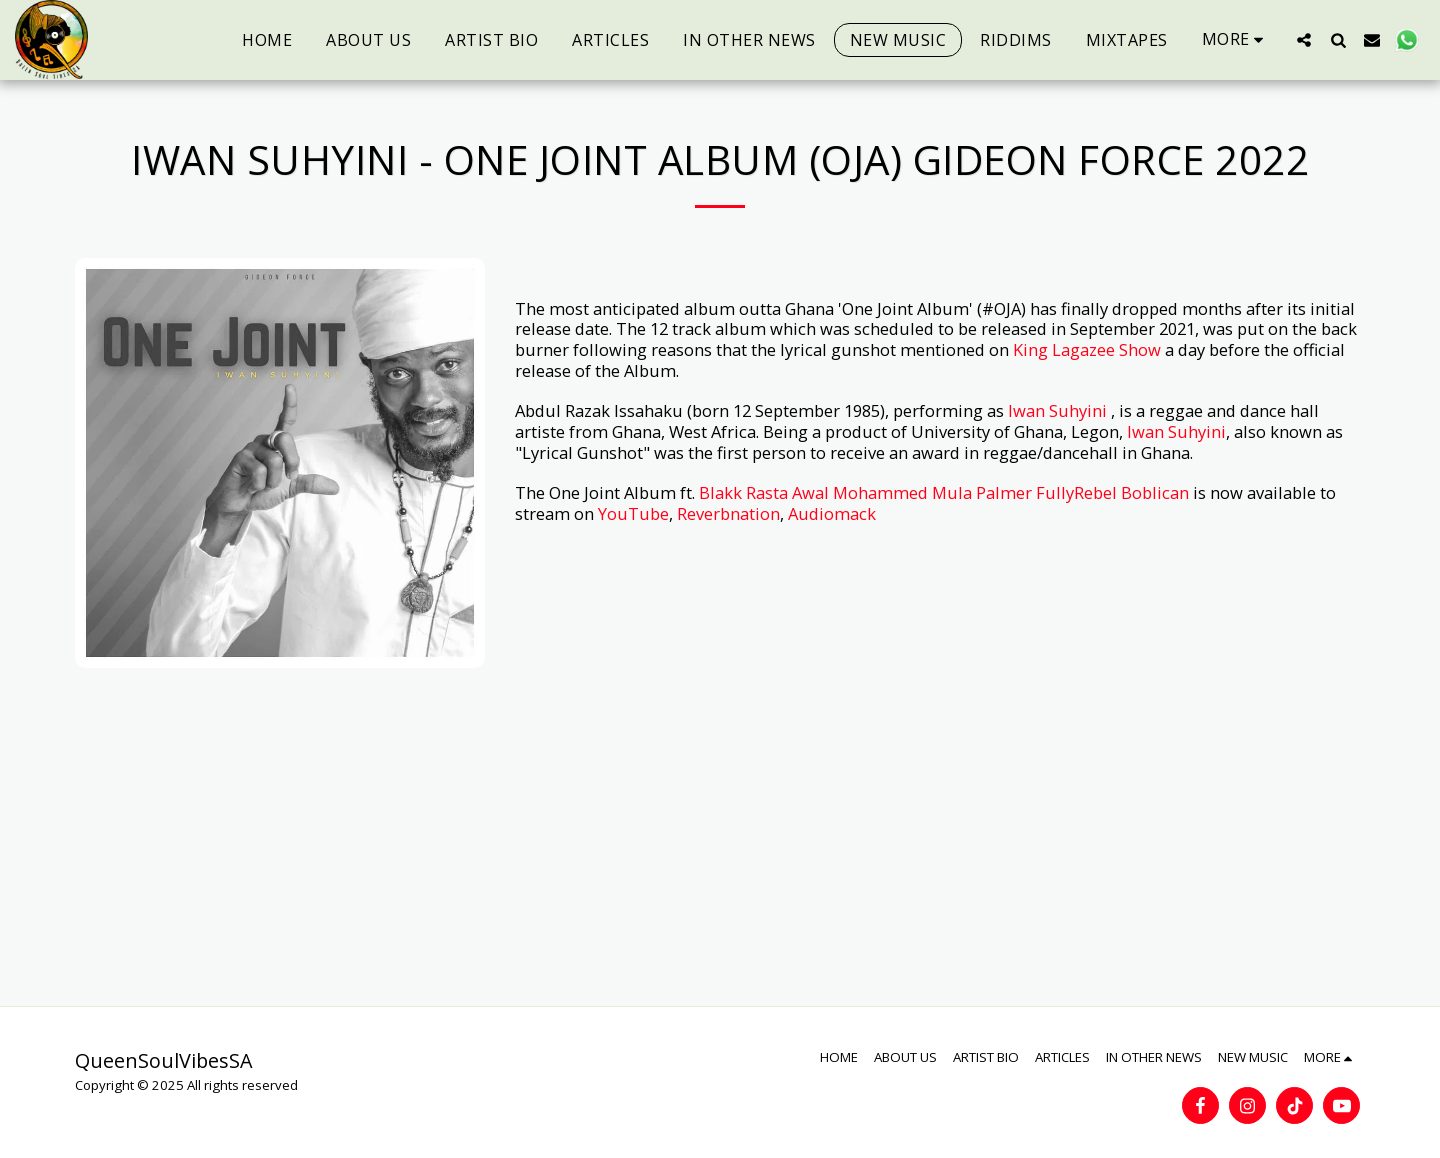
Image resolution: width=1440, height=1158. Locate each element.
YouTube (633, 513)
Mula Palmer (982, 492)
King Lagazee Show (1087, 349)
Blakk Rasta (743, 492)
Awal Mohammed (860, 492)
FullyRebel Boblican (1112, 492)
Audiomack (832, 513)
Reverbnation (728, 513)
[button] (1304, 39)
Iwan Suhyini (1057, 410)
